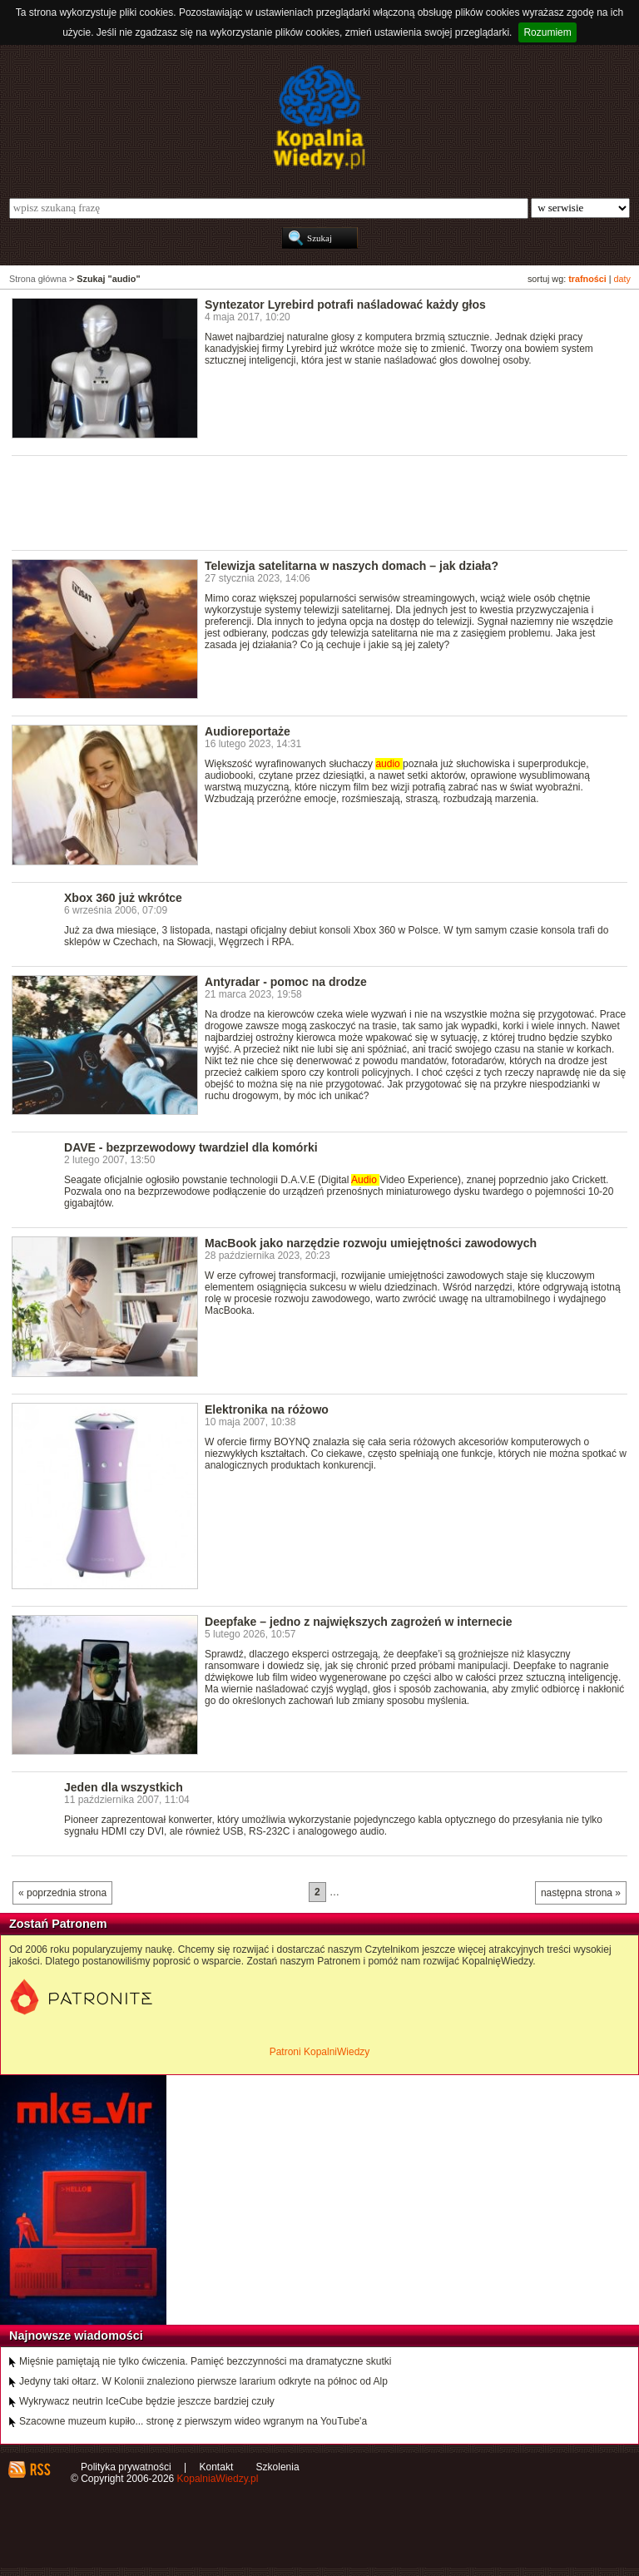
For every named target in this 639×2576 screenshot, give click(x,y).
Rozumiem (547, 32)
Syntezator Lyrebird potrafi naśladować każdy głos (345, 304)
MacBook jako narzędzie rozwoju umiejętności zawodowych (371, 1243)
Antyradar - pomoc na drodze (286, 981)
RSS (39, 2469)
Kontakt (217, 2467)
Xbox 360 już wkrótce (123, 897)
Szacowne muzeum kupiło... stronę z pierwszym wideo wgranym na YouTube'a (193, 2421)
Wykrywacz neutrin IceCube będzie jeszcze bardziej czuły (147, 2401)
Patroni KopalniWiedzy (320, 2052)
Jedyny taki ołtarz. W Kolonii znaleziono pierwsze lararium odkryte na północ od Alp (203, 2381)
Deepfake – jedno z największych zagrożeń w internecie (359, 1621)
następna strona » (581, 1893)
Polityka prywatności (126, 2467)
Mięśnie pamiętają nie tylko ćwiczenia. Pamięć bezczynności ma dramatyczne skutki (205, 2361)
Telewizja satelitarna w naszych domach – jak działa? (351, 565)
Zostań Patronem (58, 1923)
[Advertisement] (314, 501)
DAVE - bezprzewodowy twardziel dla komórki (191, 1147)
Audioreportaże (247, 731)
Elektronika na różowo (267, 1409)
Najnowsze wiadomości (76, 2335)
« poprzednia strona (62, 1893)
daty (622, 279)
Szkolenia (278, 2467)
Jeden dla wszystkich (123, 1787)
